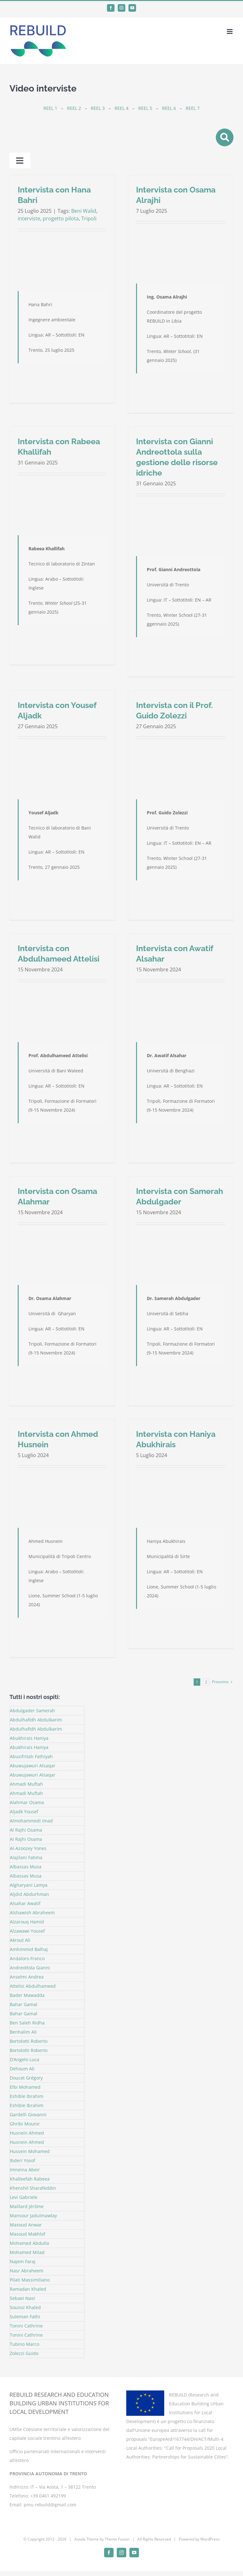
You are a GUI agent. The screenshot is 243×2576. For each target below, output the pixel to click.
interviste (29, 218)
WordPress (210, 2539)
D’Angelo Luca (24, 2059)
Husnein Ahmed (27, 2133)
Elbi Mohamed (25, 2087)
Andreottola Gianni (30, 1968)
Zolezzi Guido (24, 2353)
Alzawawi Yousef (27, 1931)
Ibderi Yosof (22, 2160)
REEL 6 (169, 108)
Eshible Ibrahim (26, 2096)
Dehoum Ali (22, 2069)
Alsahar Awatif (25, 1903)
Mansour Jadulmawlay (33, 2216)
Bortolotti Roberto (28, 2041)
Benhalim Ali (23, 2032)
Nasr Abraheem (26, 2271)
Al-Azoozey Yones (28, 1848)
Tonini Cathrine (26, 2326)
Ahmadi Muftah (26, 1784)
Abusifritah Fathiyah (31, 1756)
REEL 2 (74, 108)
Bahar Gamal (23, 2004)
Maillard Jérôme (27, 2206)
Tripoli (89, 218)
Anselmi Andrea (27, 1977)
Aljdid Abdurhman (29, 1894)
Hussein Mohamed (30, 2151)
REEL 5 (145, 108)
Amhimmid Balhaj (29, 1949)
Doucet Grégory (26, 2078)
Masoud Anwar (26, 2225)
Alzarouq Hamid (27, 1922)
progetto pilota (61, 218)
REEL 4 (121, 108)
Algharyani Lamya (28, 1885)
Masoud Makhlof (27, 2234)
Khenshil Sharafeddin (33, 2188)
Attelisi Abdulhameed (33, 1986)
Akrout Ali (20, 1940)
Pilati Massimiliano (30, 2280)
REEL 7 (193, 108)
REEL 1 (50, 108)
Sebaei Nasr (22, 2298)
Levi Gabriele (23, 2197)
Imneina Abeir (25, 2170)
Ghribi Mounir (25, 2124)
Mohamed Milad (27, 2252)
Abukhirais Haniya (29, 1738)
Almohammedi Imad (31, 1821)
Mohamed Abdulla (29, 2243)
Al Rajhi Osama (26, 1830)
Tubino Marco (24, 2344)
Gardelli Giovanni (28, 2115)
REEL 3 (98, 108)
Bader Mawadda (27, 1995)
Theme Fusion (117, 2539)
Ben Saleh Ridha (27, 2023)
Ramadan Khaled (28, 2289)
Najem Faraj (22, 2261)
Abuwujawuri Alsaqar (32, 1766)
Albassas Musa (25, 1867)
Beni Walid (83, 210)
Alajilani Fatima (26, 1857)
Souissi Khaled (25, 2307)
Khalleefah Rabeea (30, 2179)
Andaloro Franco (27, 1958)
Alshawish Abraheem (32, 1913)
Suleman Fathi (25, 2317)
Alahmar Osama (27, 1802)
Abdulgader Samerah (32, 1711)
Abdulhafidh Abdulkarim (36, 1720)
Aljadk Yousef (24, 1812)
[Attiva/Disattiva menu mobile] (230, 31)
